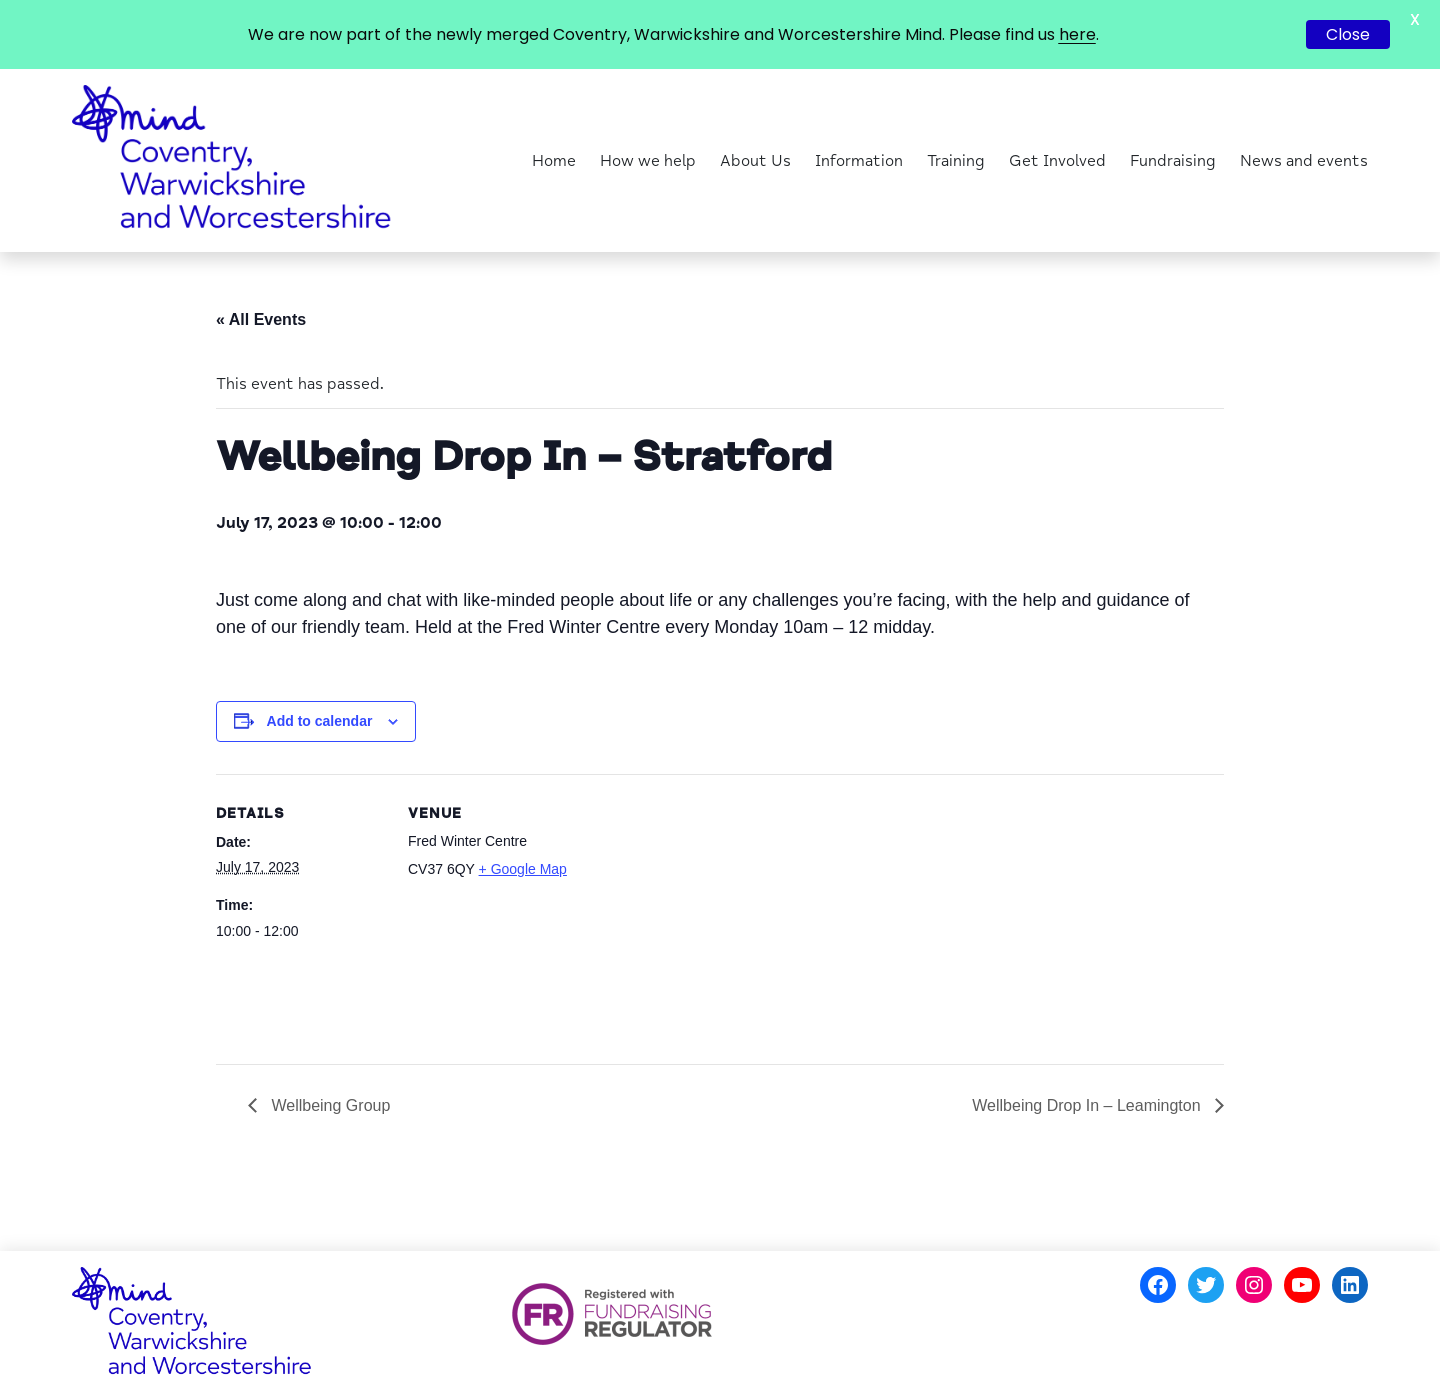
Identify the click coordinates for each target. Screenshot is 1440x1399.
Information (859, 161)
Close (1348, 34)
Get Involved (1057, 161)
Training (956, 161)
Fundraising (1173, 161)
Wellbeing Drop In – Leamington (1088, 1105)
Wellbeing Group (328, 1105)
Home (554, 161)
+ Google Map (523, 869)
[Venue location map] (705, 912)
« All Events (261, 319)
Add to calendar (320, 721)
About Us (755, 161)
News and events (1304, 161)
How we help (648, 161)
